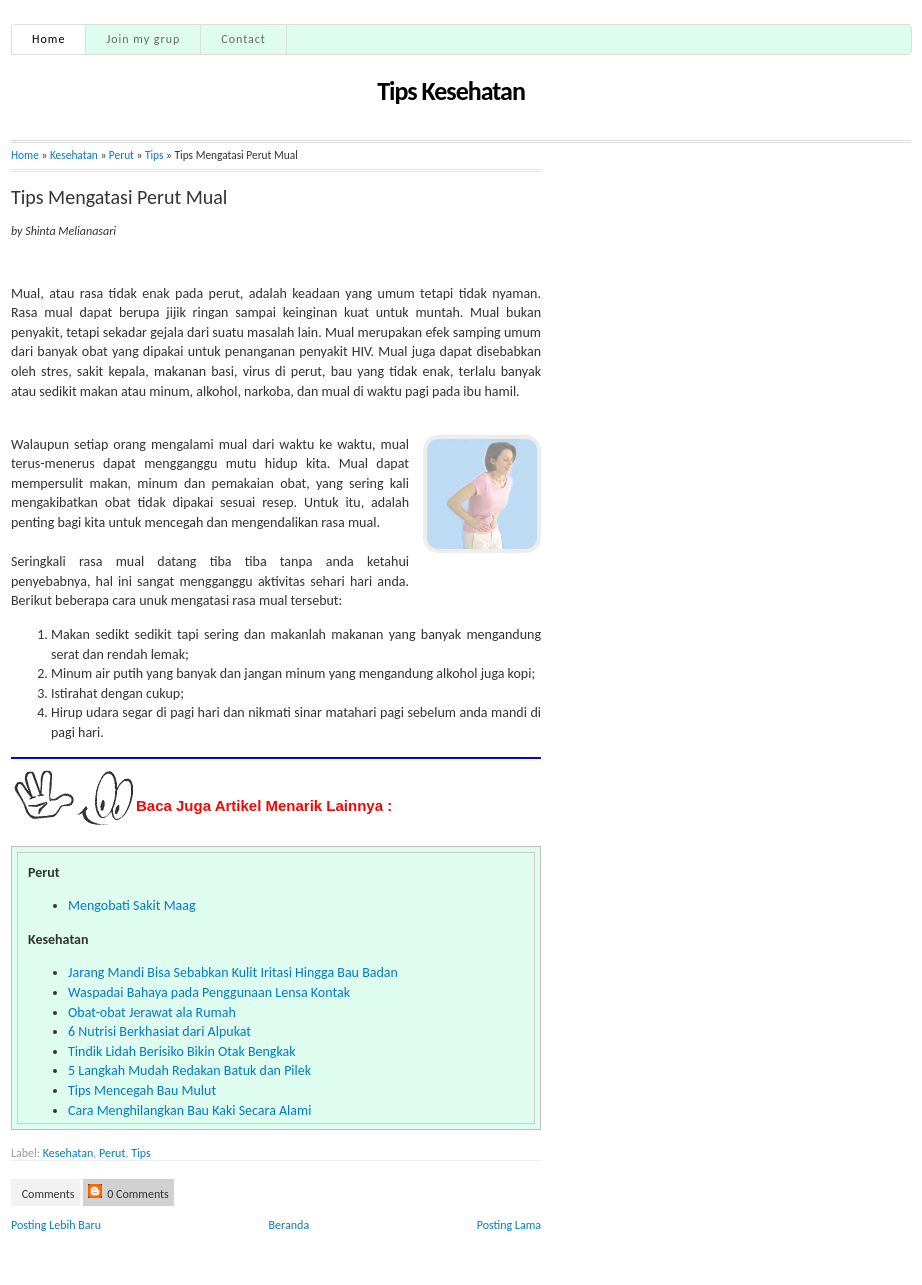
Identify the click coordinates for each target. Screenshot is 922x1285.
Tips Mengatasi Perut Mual (119, 197)
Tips (154, 155)
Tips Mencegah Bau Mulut (142, 1090)
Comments (47, 1194)
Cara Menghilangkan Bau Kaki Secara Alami (189, 1110)
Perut (112, 1153)
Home (48, 39)
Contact (243, 39)
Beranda (289, 1225)
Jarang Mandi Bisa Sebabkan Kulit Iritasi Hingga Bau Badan (233, 972)
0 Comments (128, 1192)
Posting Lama (509, 1225)
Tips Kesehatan (451, 91)
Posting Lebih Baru (56, 1225)
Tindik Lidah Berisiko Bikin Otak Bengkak (182, 1051)
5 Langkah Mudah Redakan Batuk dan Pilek (189, 1070)
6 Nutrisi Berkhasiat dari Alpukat (159, 1031)
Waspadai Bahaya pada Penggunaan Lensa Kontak (209, 992)
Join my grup (143, 39)
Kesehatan (74, 155)
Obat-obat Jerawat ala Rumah (152, 1012)
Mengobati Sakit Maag (132, 905)
